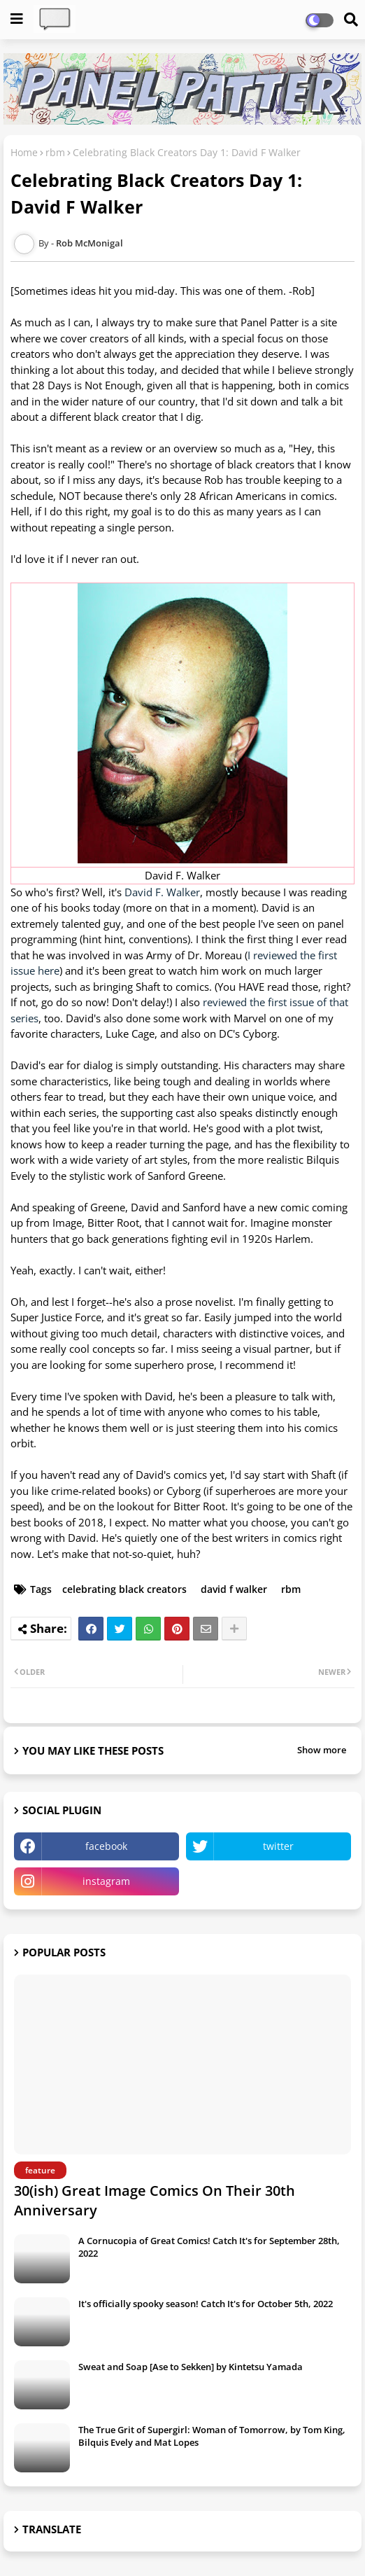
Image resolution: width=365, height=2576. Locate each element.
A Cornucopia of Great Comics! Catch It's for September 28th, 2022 (209, 2247)
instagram (106, 1881)
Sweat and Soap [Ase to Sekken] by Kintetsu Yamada (190, 2366)
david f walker (234, 1589)
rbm (55, 152)
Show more (321, 1749)
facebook (106, 1846)
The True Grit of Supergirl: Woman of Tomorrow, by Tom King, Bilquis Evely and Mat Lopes (211, 2436)
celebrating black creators (124, 1589)
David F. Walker (162, 892)
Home (24, 152)
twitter (278, 1846)
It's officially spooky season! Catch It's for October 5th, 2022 (205, 2303)
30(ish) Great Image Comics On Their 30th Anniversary (154, 2200)
